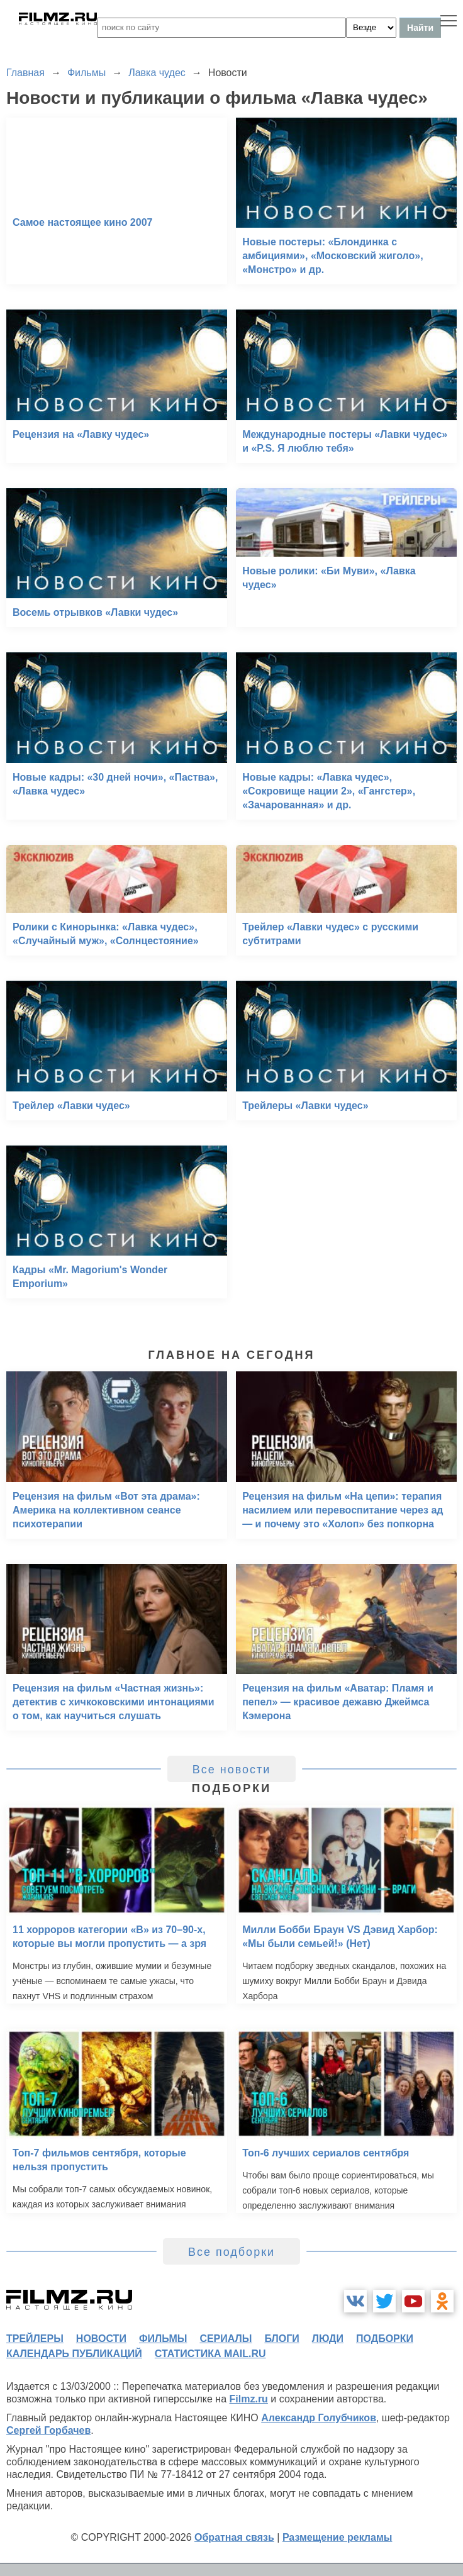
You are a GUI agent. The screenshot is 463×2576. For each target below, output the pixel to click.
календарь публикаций (74, 2353)
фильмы (163, 2338)
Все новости (231, 1769)
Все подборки (231, 2252)
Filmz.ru (249, 2399)
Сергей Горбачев (48, 2430)
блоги (281, 2338)
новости (101, 2338)
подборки (384, 2338)
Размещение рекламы (337, 2537)
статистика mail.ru (210, 2353)
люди (327, 2338)
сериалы (225, 2338)
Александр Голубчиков (318, 2417)
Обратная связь (234, 2537)
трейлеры (35, 2338)
